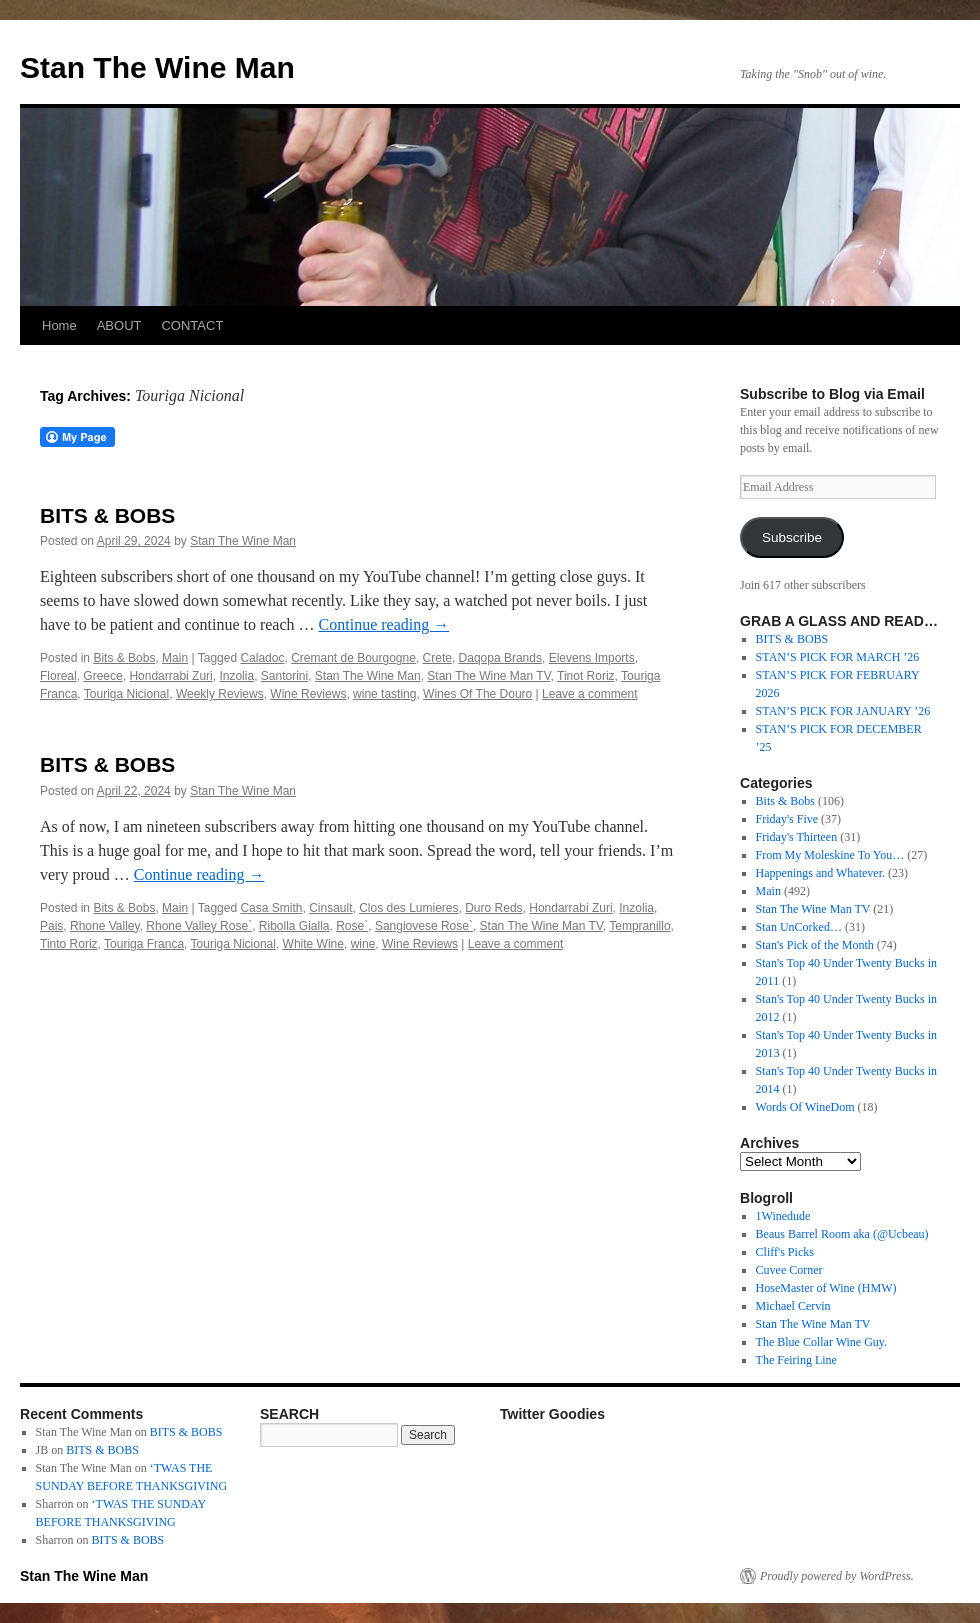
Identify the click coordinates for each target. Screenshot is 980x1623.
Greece (102, 676)
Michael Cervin (793, 1306)
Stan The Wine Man (157, 67)
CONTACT (192, 325)
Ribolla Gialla (294, 926)
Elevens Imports (592, 658)
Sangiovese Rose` (424, 926)
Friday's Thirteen (797, 837)
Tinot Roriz (586, 676)
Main (175, 658)
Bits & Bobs (124, 658)
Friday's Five (787, 819)
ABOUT (119, 325)
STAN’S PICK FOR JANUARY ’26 (843, 711)
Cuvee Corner (789, 1270)
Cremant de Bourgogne (353, 658)
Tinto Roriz (69, 944)
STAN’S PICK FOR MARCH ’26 (838, 657)
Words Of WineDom (805, 1107)
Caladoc (262, 658)
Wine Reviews (308, 694)
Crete (437, 658)
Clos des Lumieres (408, 908)
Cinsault (330, 908)
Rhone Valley (105, 926)
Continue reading (384, 624)
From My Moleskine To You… (830, 855)
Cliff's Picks (785, 1252)
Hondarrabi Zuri (170, 676)
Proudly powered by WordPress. (837, 1576)
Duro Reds (493, 908)
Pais (51, 926)
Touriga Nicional (126, 694)
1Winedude (783, 1216)
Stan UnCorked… (799, 927)
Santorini (284, 676)
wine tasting (384, 694)
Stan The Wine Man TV (488, 676)
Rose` (352, 926)
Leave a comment (589, 694)
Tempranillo (639, 926)
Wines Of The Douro (477, 694)
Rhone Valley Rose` (199, 926)
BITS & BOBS (107, 515)
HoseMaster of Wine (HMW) (826, 1288)
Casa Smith (271, 908)
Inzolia (236, 676)
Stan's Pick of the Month (815, 945)
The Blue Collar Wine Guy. (822, 1342)
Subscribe (792, 537)
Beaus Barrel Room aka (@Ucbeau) (842, 1234)
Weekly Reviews (220, 694)
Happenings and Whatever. (820, 873)
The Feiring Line (796, 1360)
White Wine (313, 944)
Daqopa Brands (500, 658)
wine (363, 944)
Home (59, 325)
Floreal (58, 676)
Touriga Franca (144, 944)
